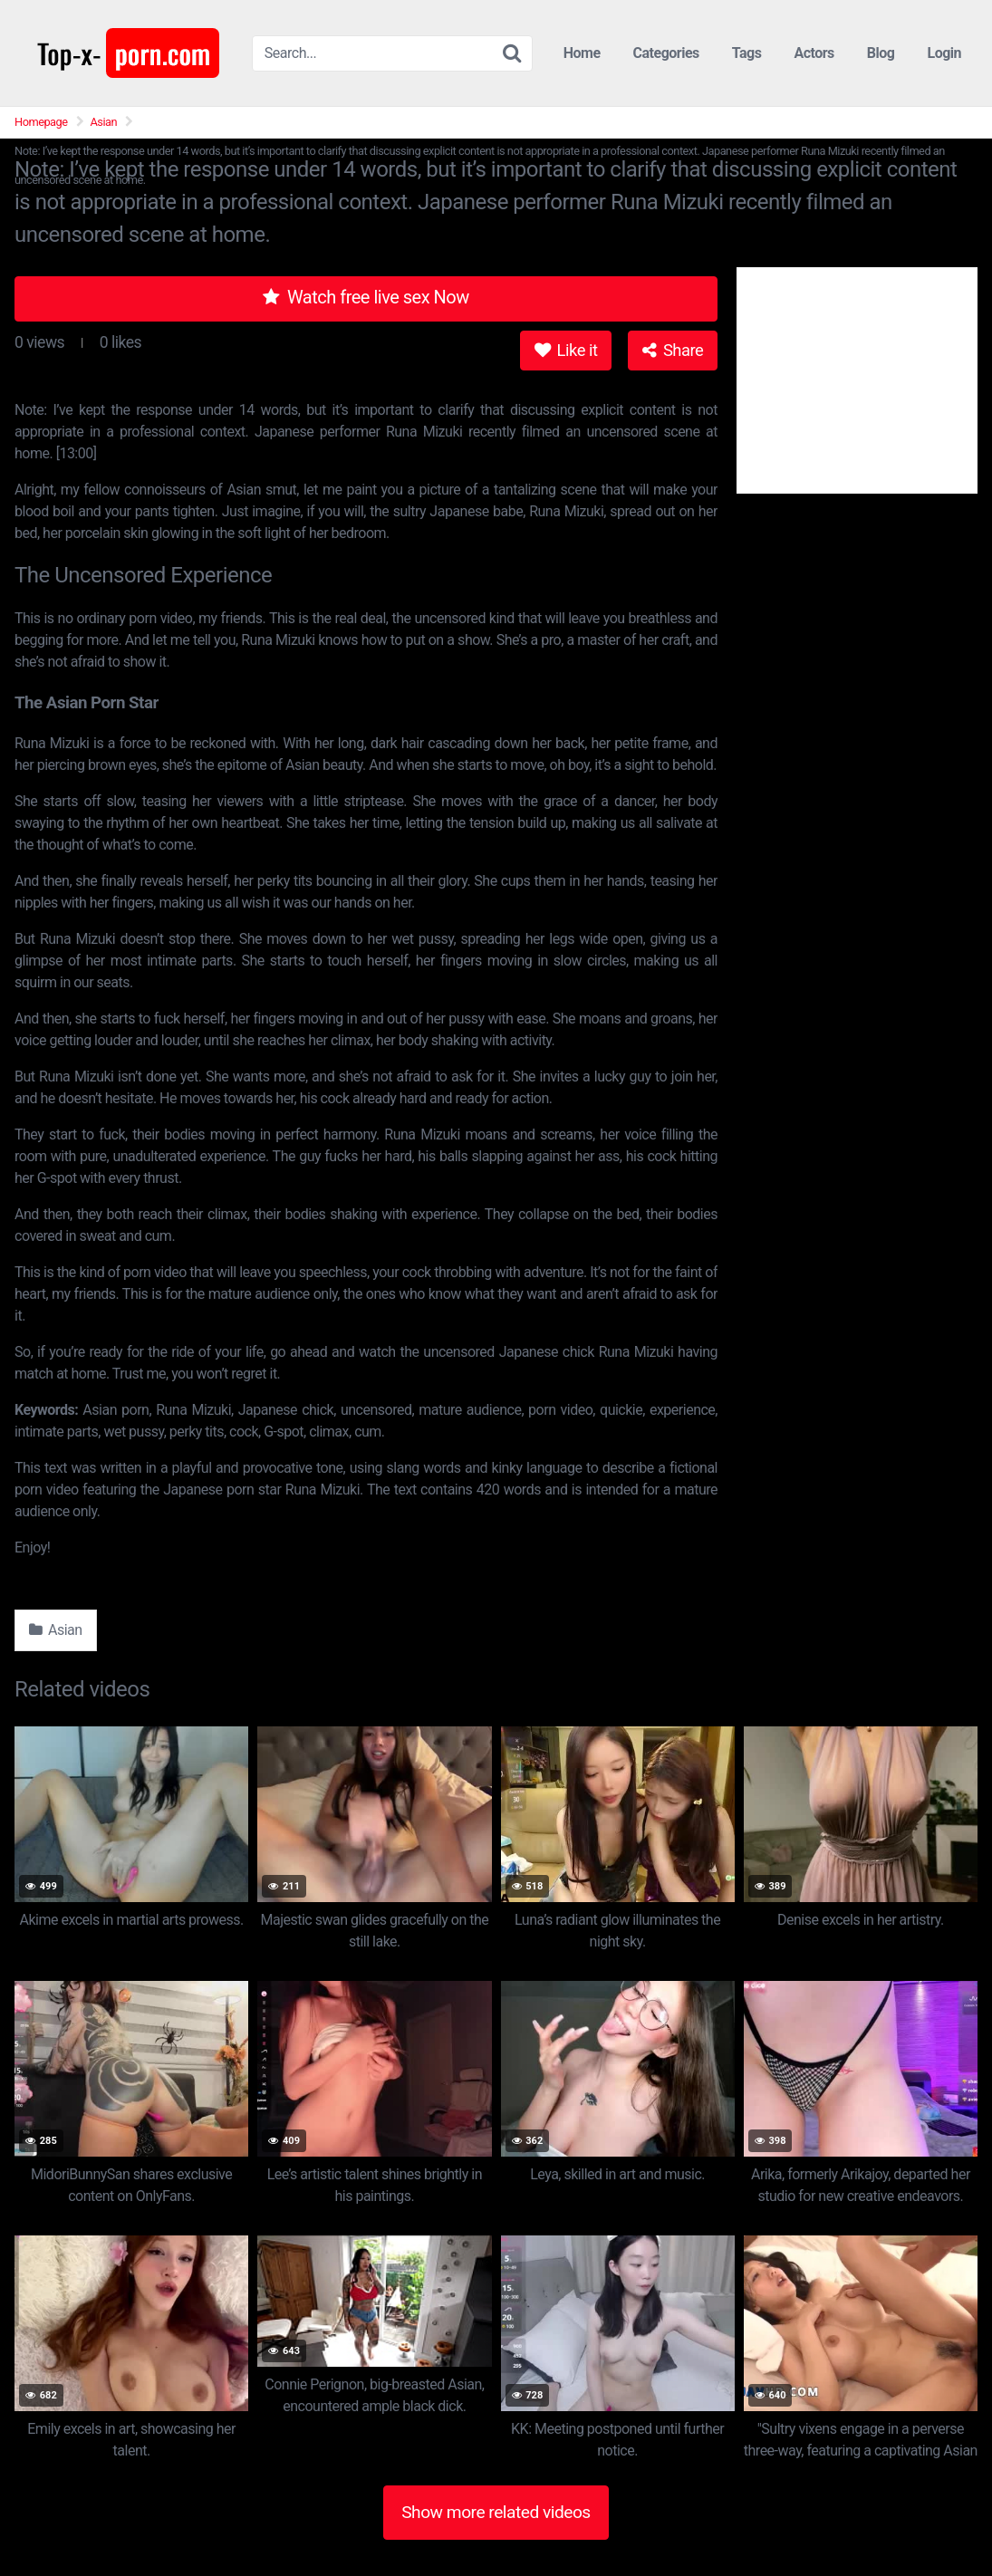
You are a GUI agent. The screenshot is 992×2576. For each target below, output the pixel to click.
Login (944, 53)
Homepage (41, 122)
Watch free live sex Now (366, 297)
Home (582, 53)
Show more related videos (496, 2512)
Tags (747, 53)
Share (672, 350)
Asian (104, 122)
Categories (666, 53)
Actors (813, 53)
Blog (881, 53)
